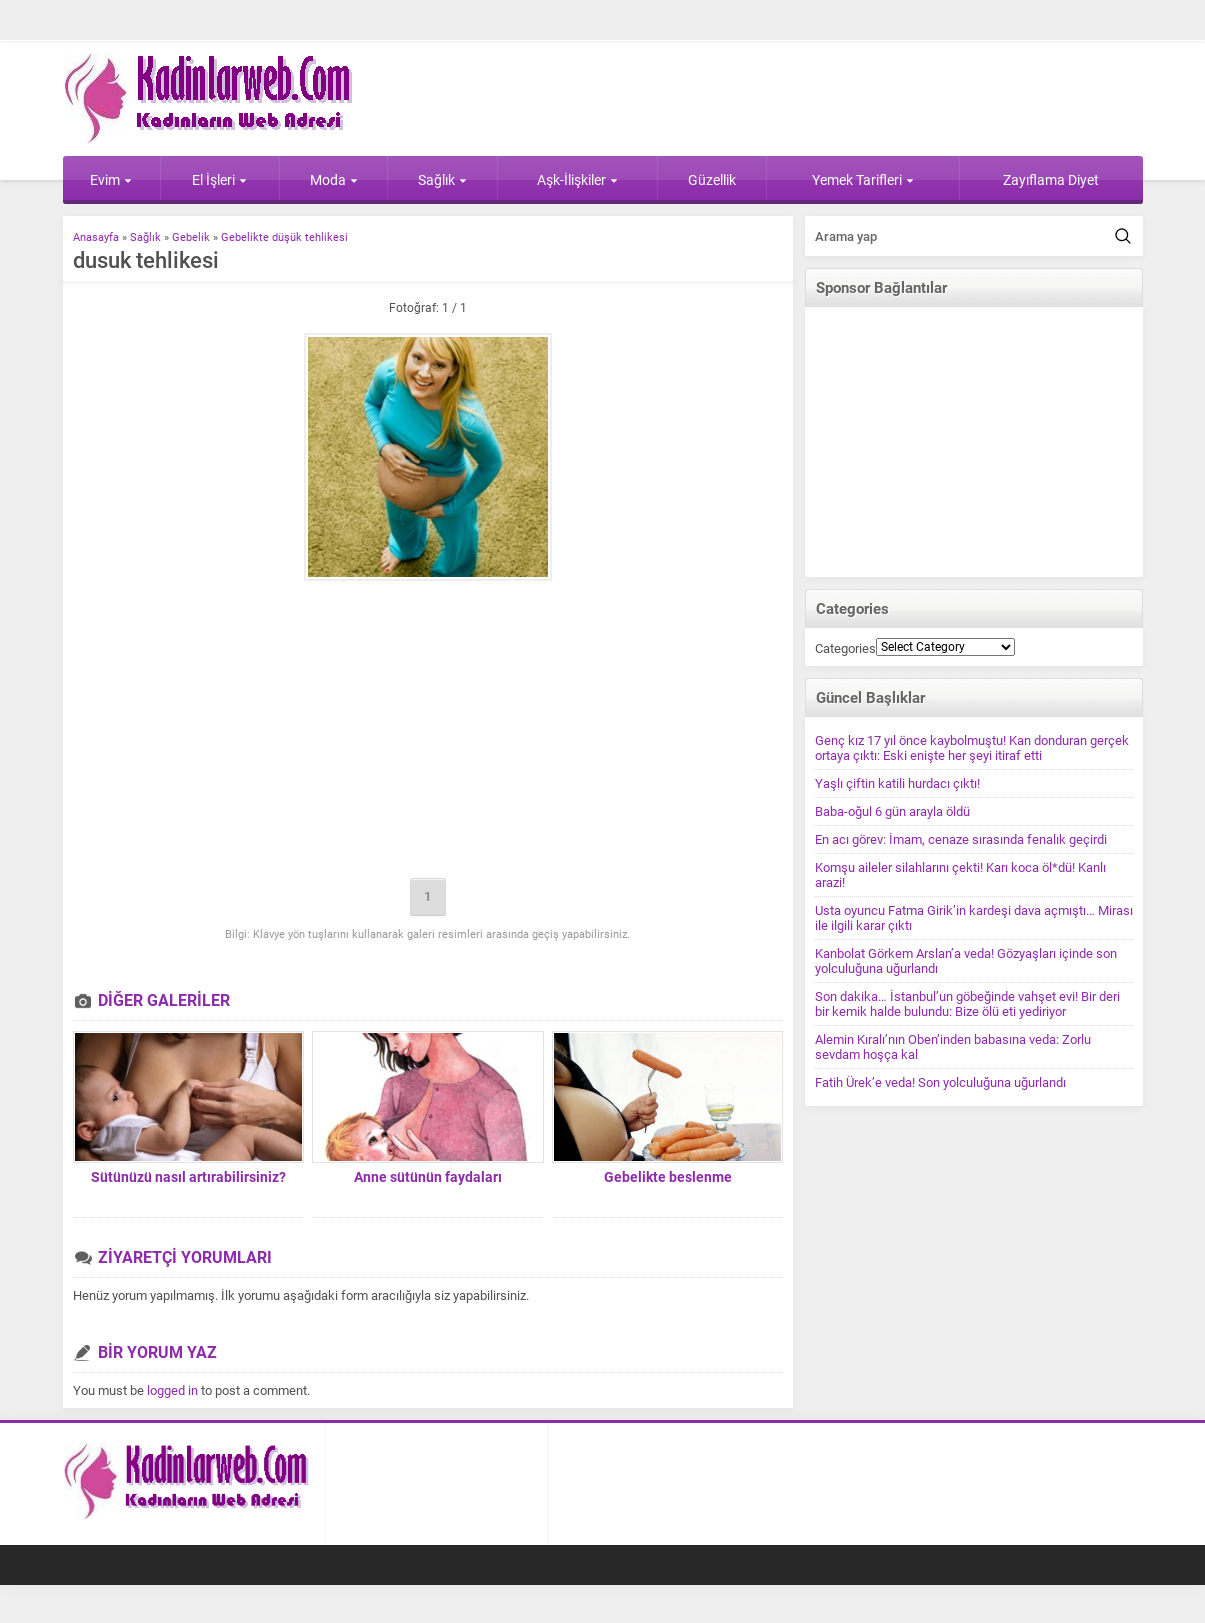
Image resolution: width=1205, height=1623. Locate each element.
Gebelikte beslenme (668, 1177)
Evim (111, 180)
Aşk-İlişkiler (577, 180)
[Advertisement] (428, 731)
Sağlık (442, 180)
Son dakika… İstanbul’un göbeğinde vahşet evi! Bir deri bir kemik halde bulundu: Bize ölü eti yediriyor (967, 1004)
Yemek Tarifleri (863, 180)
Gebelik (191, 237)
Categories (845, 648)
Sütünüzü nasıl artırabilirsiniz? (188, 1177)
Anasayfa (96, 237)
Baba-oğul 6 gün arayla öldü (892, 811)
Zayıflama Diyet (1051, 180)
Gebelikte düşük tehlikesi (284, 237)
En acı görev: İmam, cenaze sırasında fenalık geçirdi (961, 839)
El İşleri (219, 180)
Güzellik (712, 180)
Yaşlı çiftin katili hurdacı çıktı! (897, 783)
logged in (172, 1390)
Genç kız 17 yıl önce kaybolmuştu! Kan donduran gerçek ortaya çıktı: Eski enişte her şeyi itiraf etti (972, 748)
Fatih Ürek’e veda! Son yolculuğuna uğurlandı (940, 1082)
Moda (334, 180)
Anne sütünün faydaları (428, 1177)
